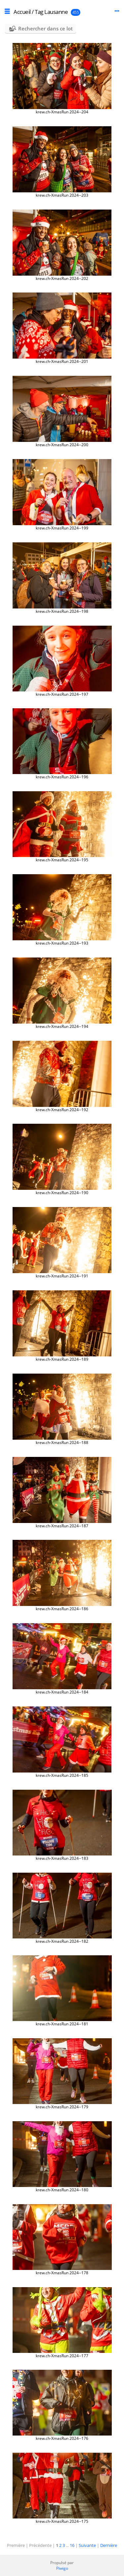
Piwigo (62, 2568)
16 (72, 2545)
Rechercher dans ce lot (45, 28)
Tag (39, 12)
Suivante (87, 2545)
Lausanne (56, 12)
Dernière (108, 2545)
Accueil (22, 12)
